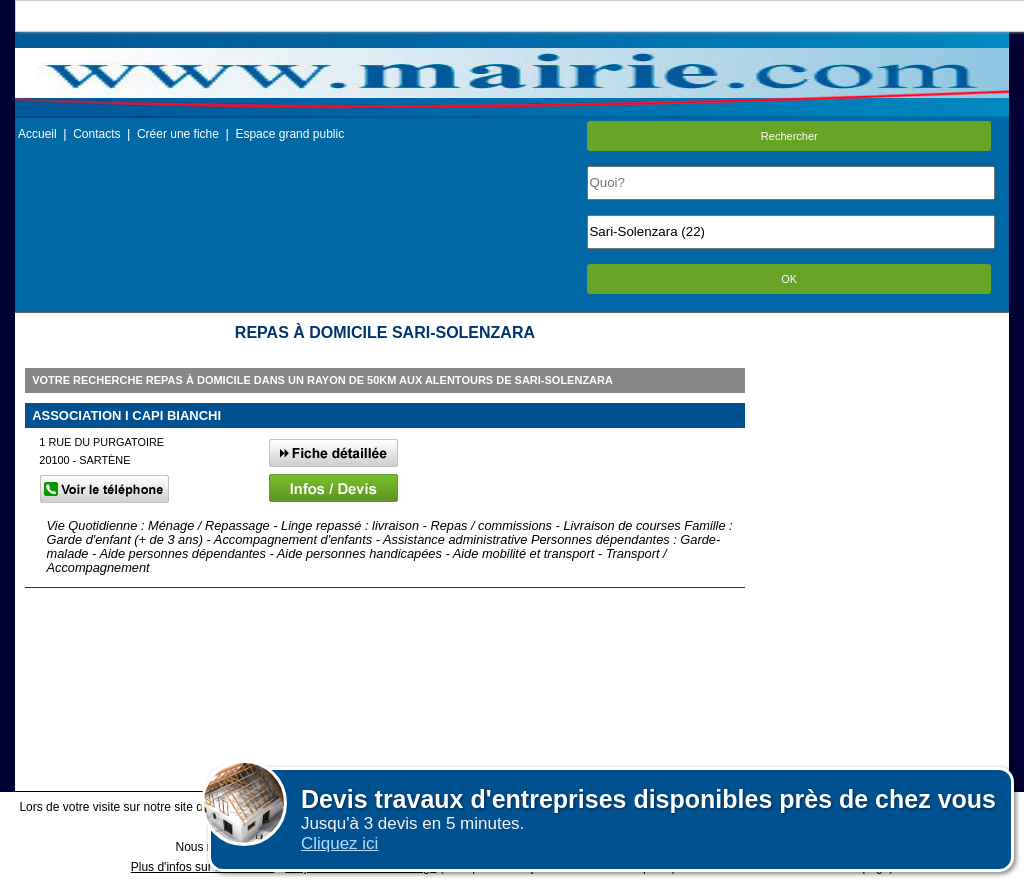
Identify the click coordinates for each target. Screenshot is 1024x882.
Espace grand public (289, 134)
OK (789, 279)
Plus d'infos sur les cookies (203, 867)
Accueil (37, 134)
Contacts (96, 134)
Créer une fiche (178, 134)
